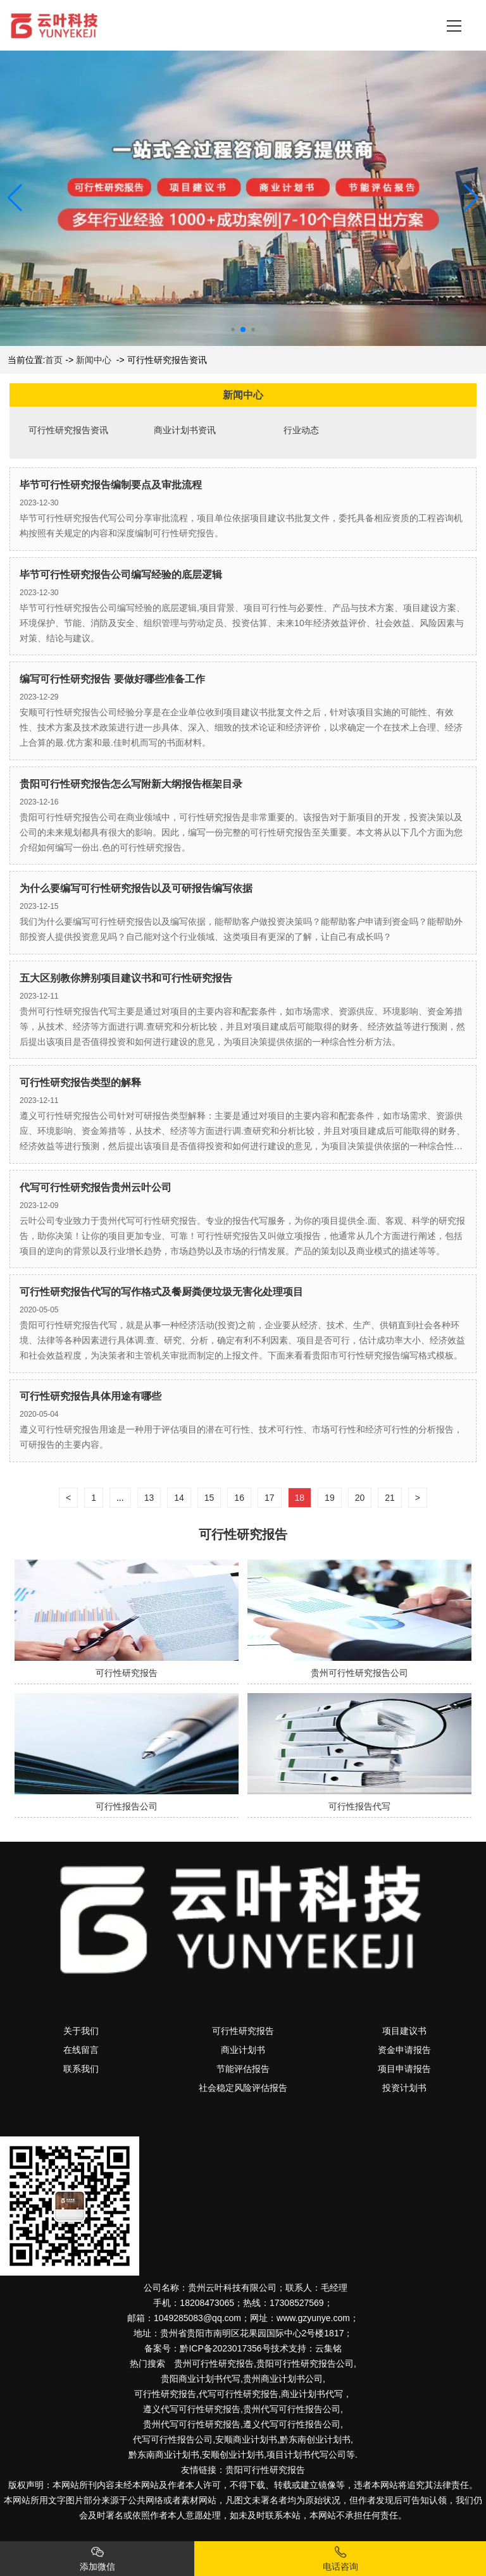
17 (270, 1498)
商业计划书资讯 (185, 430)
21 (390, 1498)
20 (360, 1498)
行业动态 (301, 430)
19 (330, 1498)
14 (179, 1498)
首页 (54, 360)
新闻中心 (93, 360)
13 (149, 1498)
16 (239, 1498)
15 (209, 1498)
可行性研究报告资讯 (68, 430)
